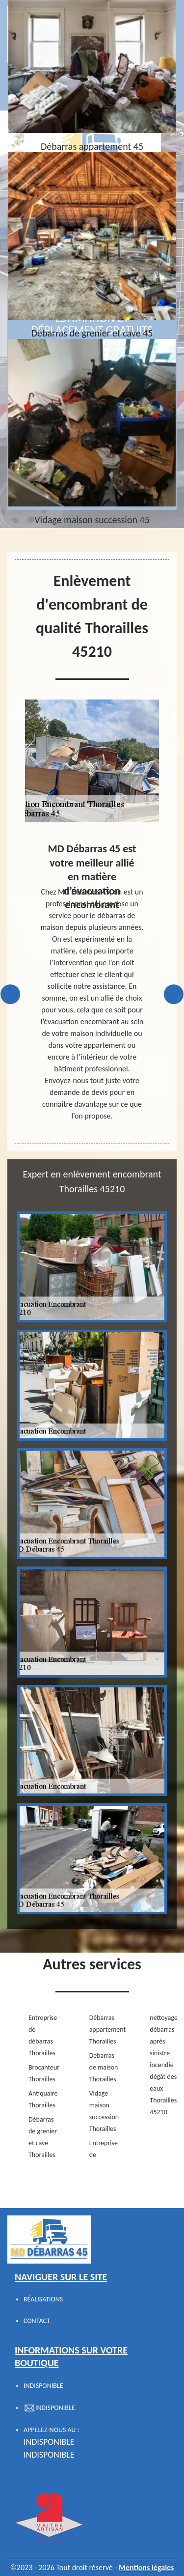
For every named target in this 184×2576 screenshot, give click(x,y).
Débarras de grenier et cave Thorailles (42, 2137)
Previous (10, 994)
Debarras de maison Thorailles (103, 2067)
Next (174, 994)
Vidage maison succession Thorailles (104, 2111)
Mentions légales (146, 2567)
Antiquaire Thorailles (42, 2099)
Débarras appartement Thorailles (104, 2029)
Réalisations (43, 2299)
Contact (37, 2321)
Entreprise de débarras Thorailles (42, 2035)
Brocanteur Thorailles (43, 2073)
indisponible (49, 2441)
